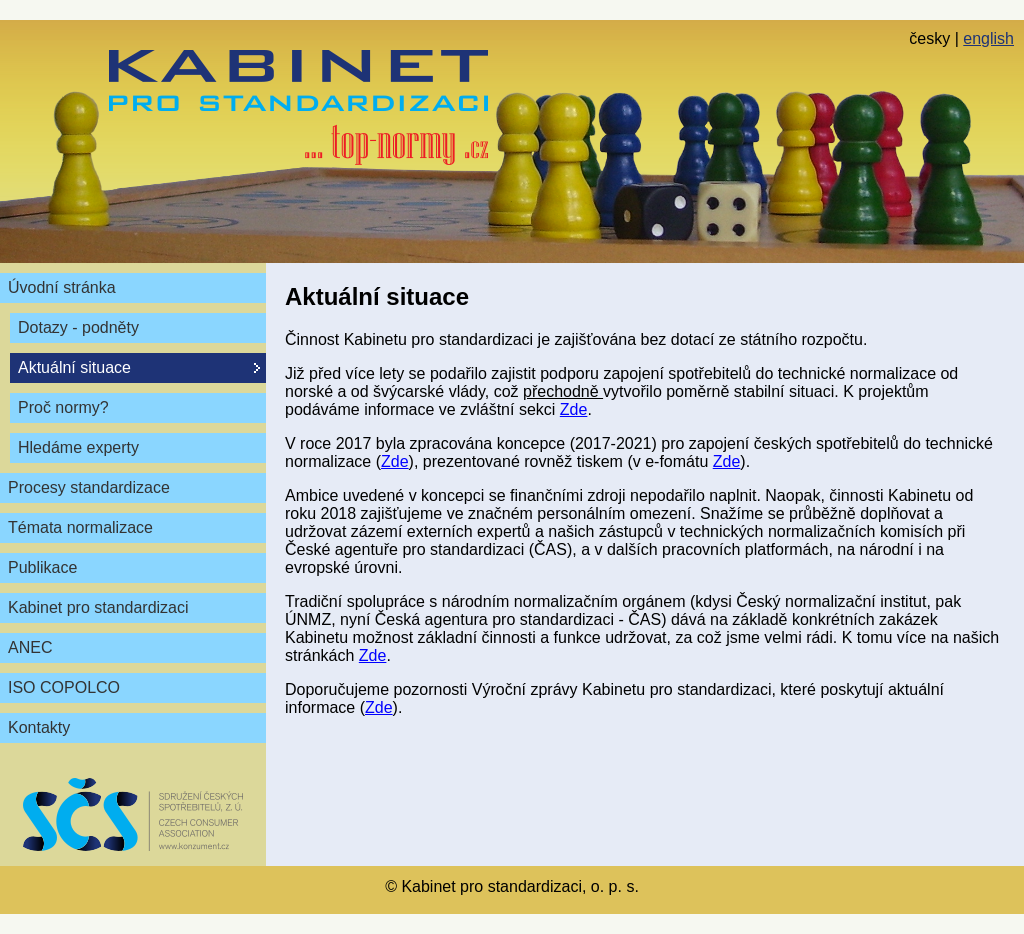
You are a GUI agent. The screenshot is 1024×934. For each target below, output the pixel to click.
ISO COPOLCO (64, 687)
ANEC (30, 647)
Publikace (42, 567)
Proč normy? (63, 407)
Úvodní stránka (62, 287)
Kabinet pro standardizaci (98, 607)
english (988, 38)
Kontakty (39, 727)
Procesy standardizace (89, 487)
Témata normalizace (80, 527)
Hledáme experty (78, 447)
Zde (574, 409)
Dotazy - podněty (78, 327)
